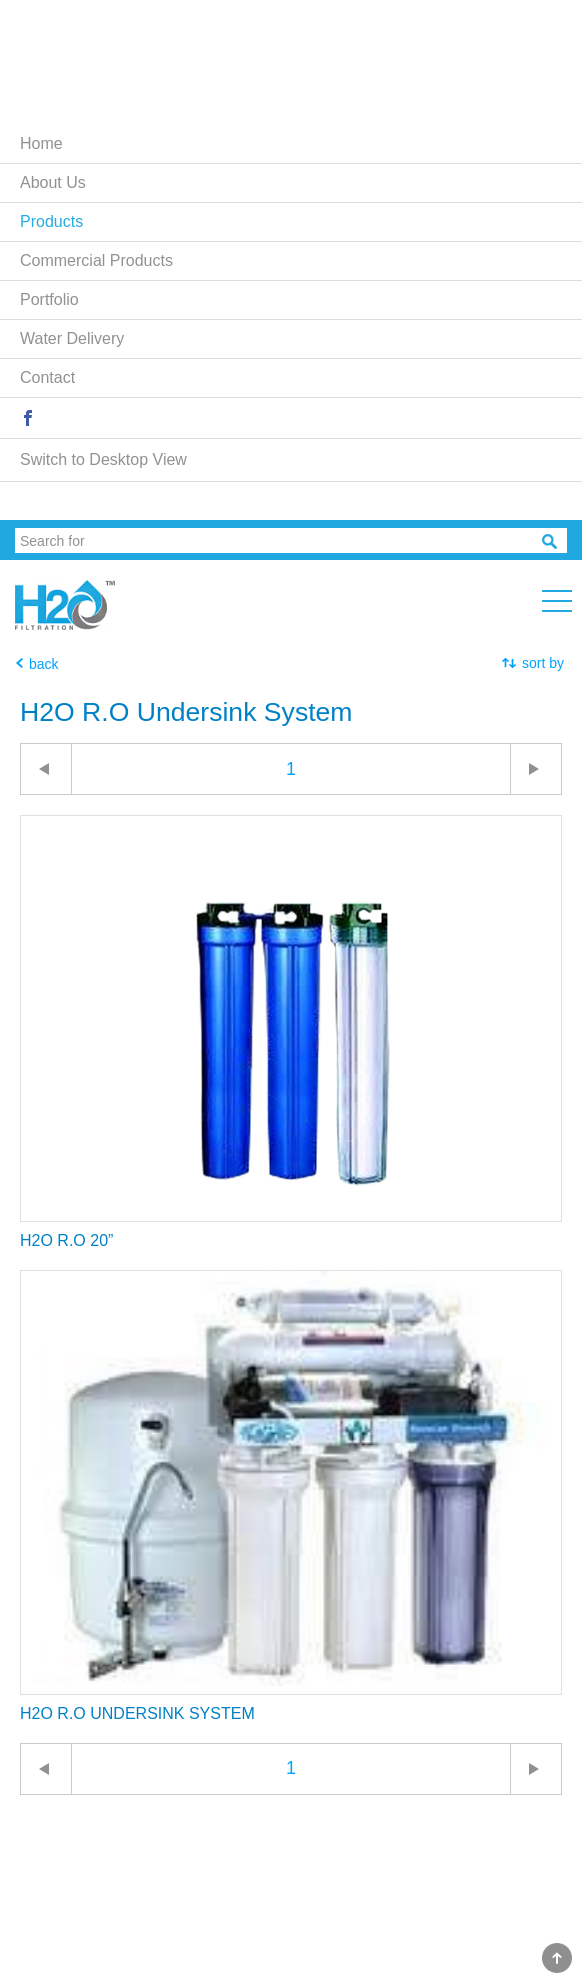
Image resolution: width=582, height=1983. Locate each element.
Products (51, 221)
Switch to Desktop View (103, 459)
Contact (47, 377)
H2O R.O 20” (66, 1240)
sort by (543, 663)
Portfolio (49, 299)
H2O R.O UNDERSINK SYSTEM (137, 1713)
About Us (53, 182)
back (44, 664)
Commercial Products (96, 260)
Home (41, 143)
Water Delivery (72, 338)
